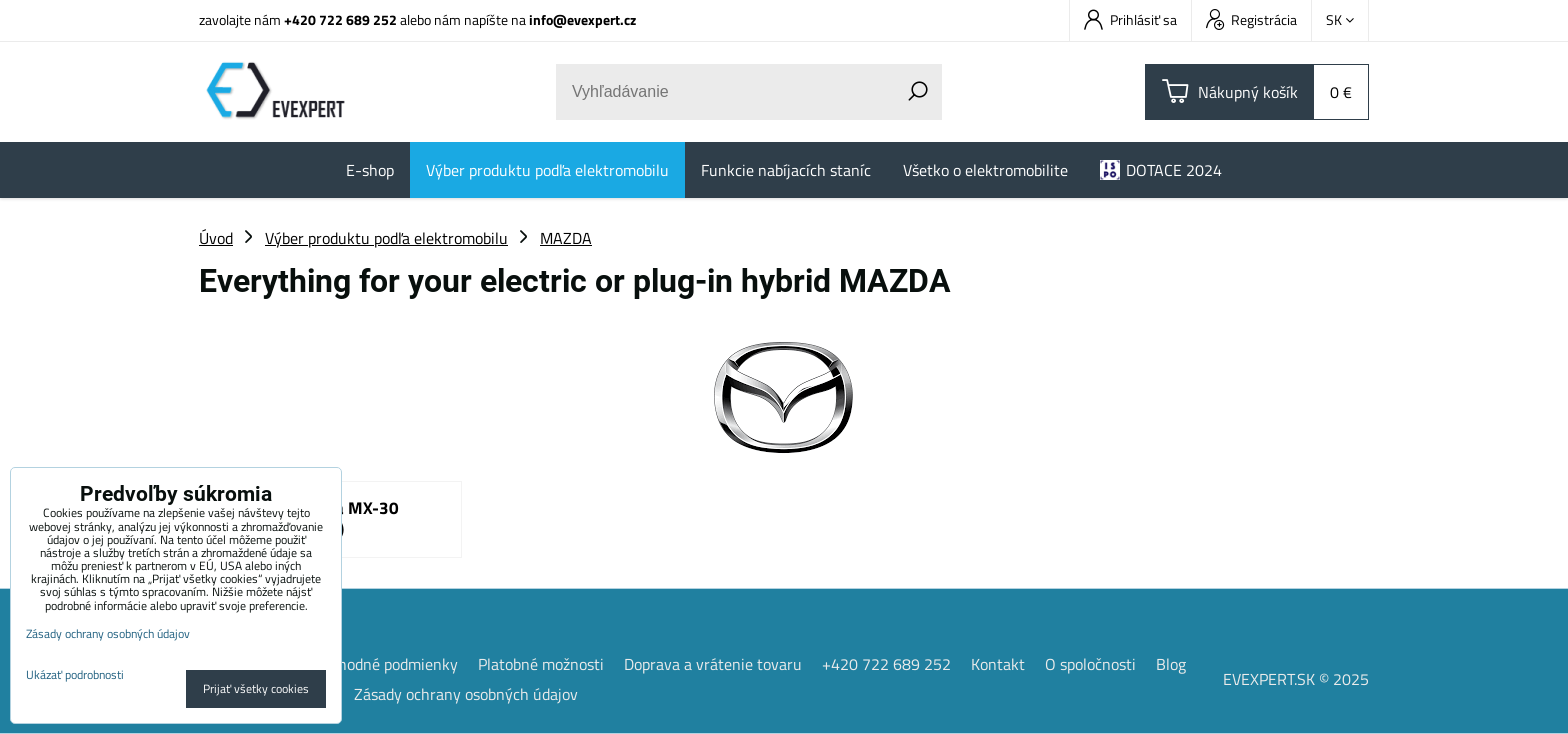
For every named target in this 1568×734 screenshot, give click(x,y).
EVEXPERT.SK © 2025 (1296, 679)
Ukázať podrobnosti (75, 674)
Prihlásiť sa (1130, 19)
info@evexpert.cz (582, 19)
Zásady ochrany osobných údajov (466, 694)
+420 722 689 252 (340, 19)
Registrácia (1251, 19)
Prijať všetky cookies (256, 688)
